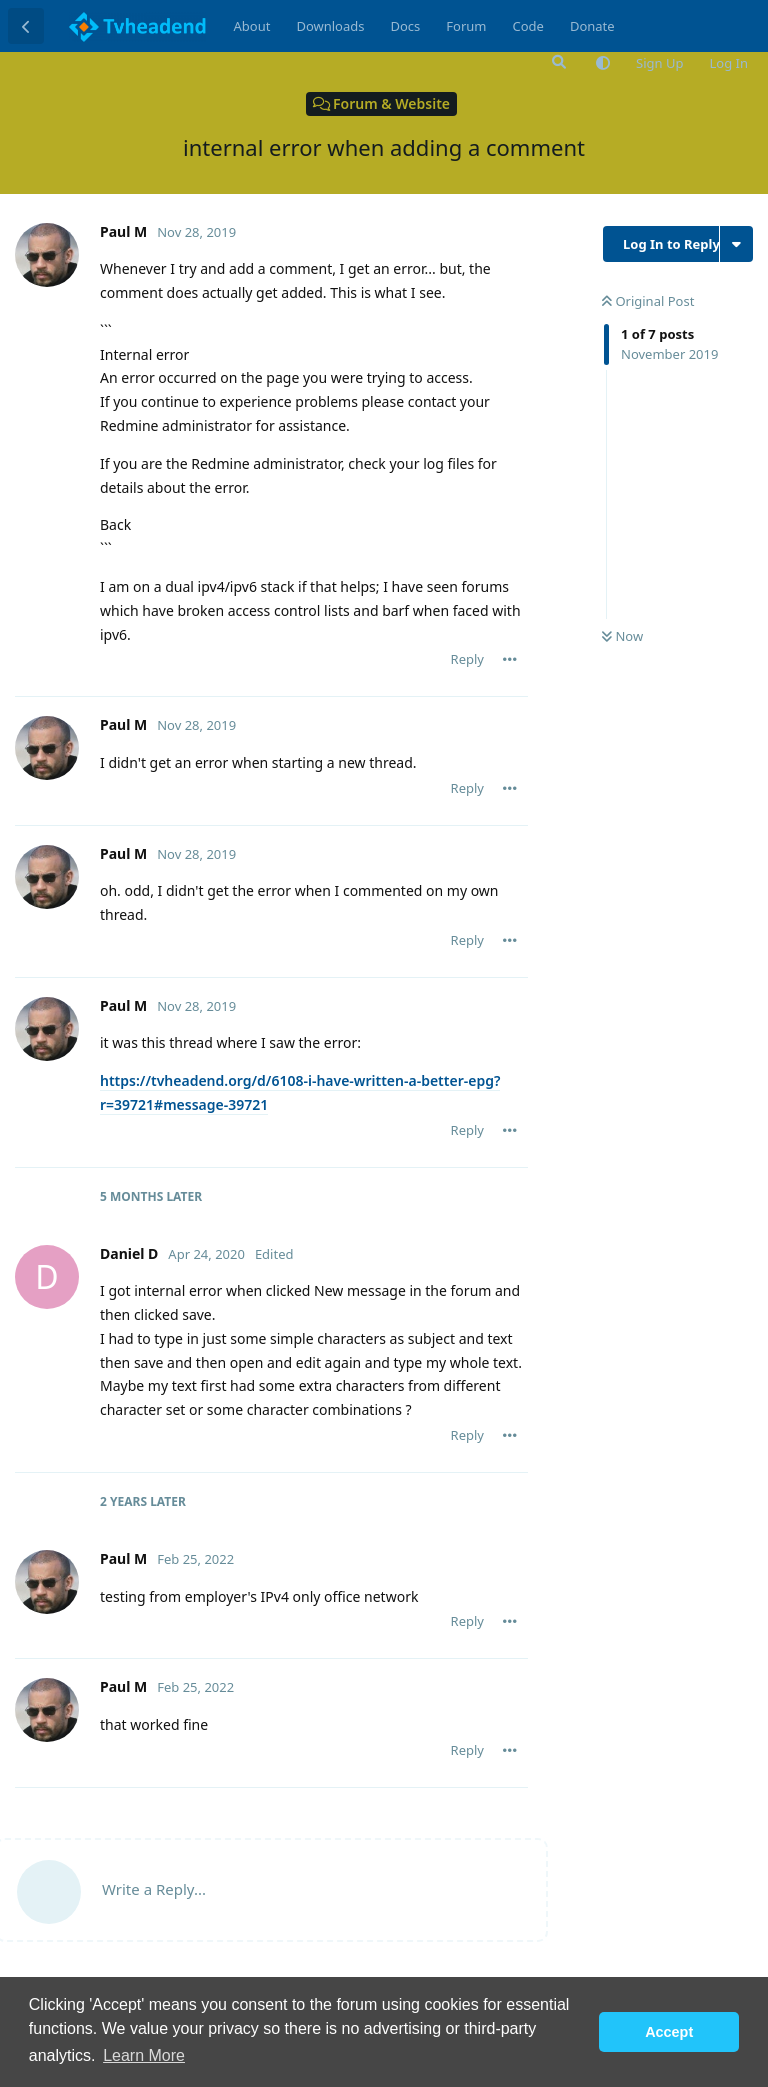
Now (622, 636)
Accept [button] (669, 2032)
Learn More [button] (144, 2055)
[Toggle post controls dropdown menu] (510, 659)
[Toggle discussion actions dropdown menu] (736, 244)
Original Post (648, 301)
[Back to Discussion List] (26, 26)
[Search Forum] (557, 62)
